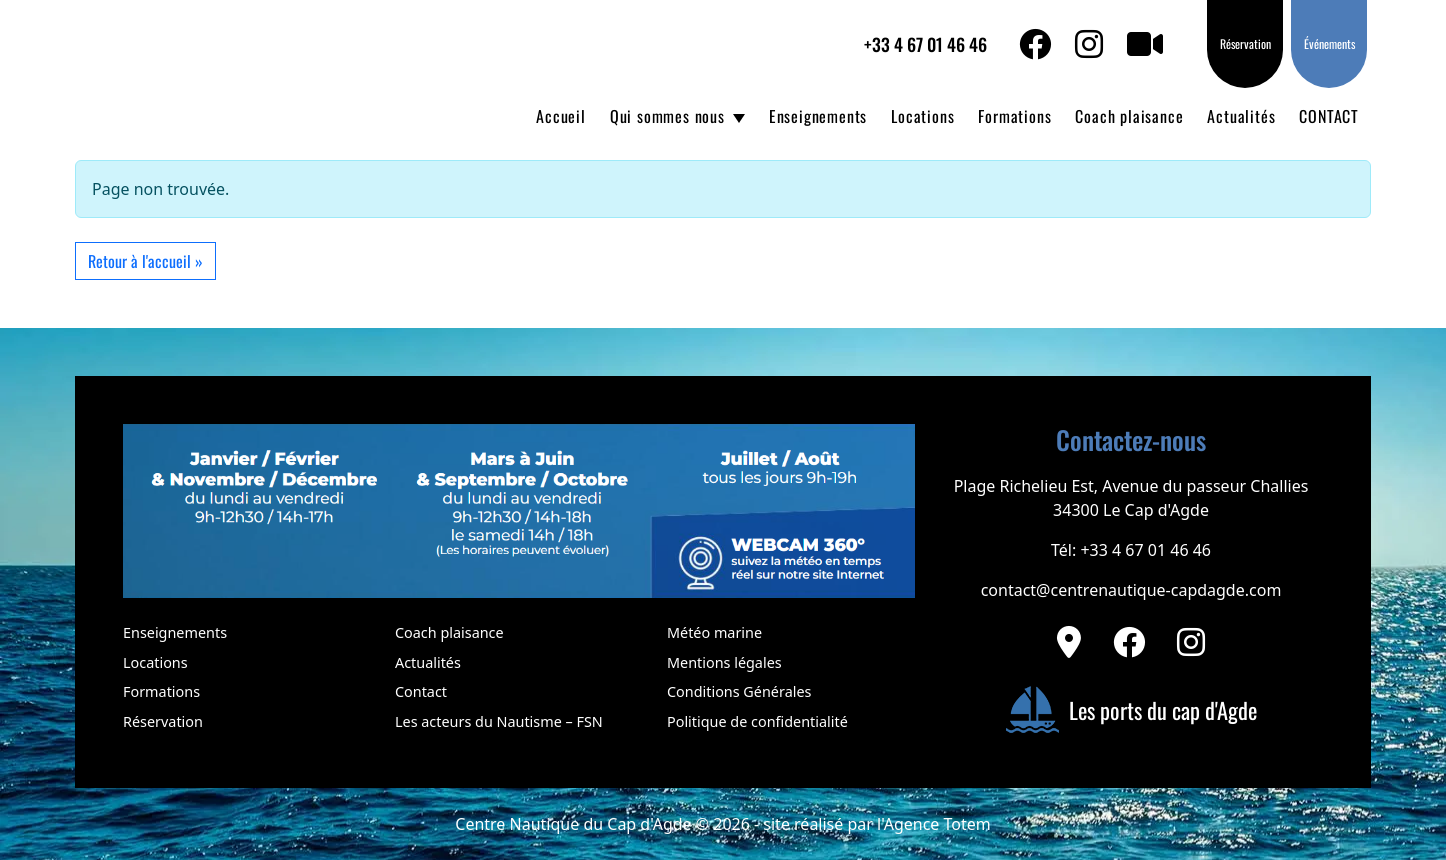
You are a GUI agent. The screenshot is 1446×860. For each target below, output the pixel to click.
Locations (922, 116)
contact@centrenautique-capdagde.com (1131, 590)
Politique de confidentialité (757, 721)
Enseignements (818, 116)
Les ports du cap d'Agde (1131, 710)
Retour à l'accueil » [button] (145, 261)
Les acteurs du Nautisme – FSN (499, 721)
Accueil (561, 116)
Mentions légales (724, 662)
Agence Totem (937, 824)
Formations (1014, 116)
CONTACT (1329, 116)
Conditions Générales (739, 691)
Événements (1329, 43)
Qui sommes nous (667, 116)
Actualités (1241, 116)
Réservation (1245, 43)
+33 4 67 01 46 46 (925, 44)
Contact (421, 691)
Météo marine (714, 632)
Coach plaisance (1129, 116)
